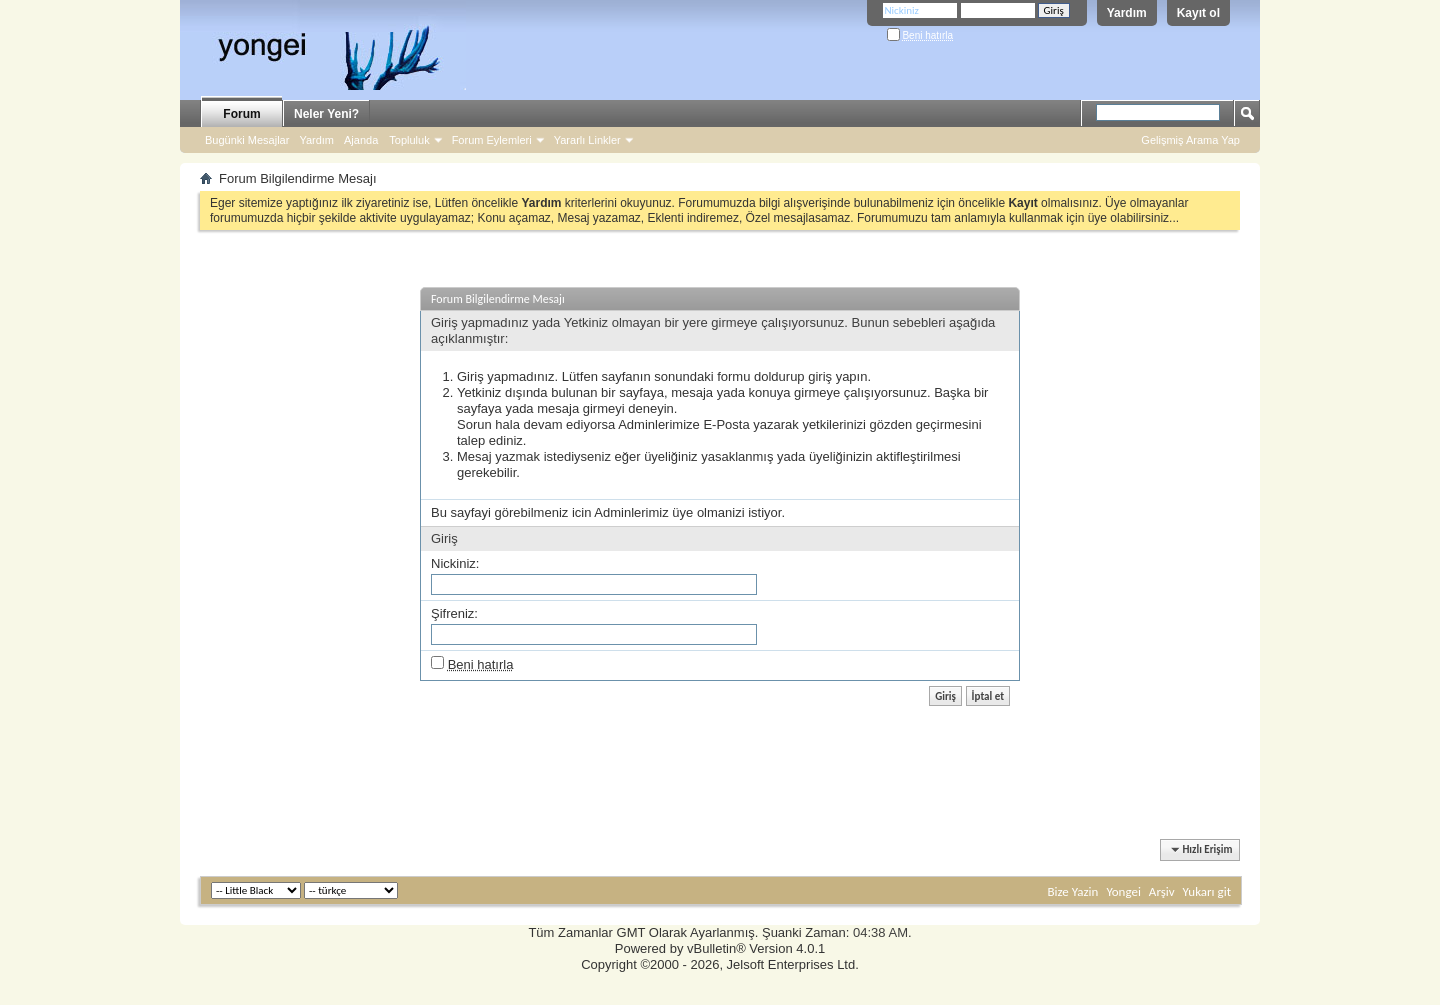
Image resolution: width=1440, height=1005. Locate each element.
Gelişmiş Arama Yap (1190, 140)
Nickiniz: (455, 563)
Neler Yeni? (326, 114)
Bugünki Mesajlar (247, 140)
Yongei (1123, 891)
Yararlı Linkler (587, 140)
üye (682, 512)
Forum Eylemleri (492, 140)
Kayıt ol (1198, 13)
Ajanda (361, 140)
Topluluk (409, 140)
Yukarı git (1207, 891)
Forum (241, 114)
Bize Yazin (1072, 891)
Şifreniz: (454, 613)
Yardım (1127, 13)
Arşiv (1162, 891)
